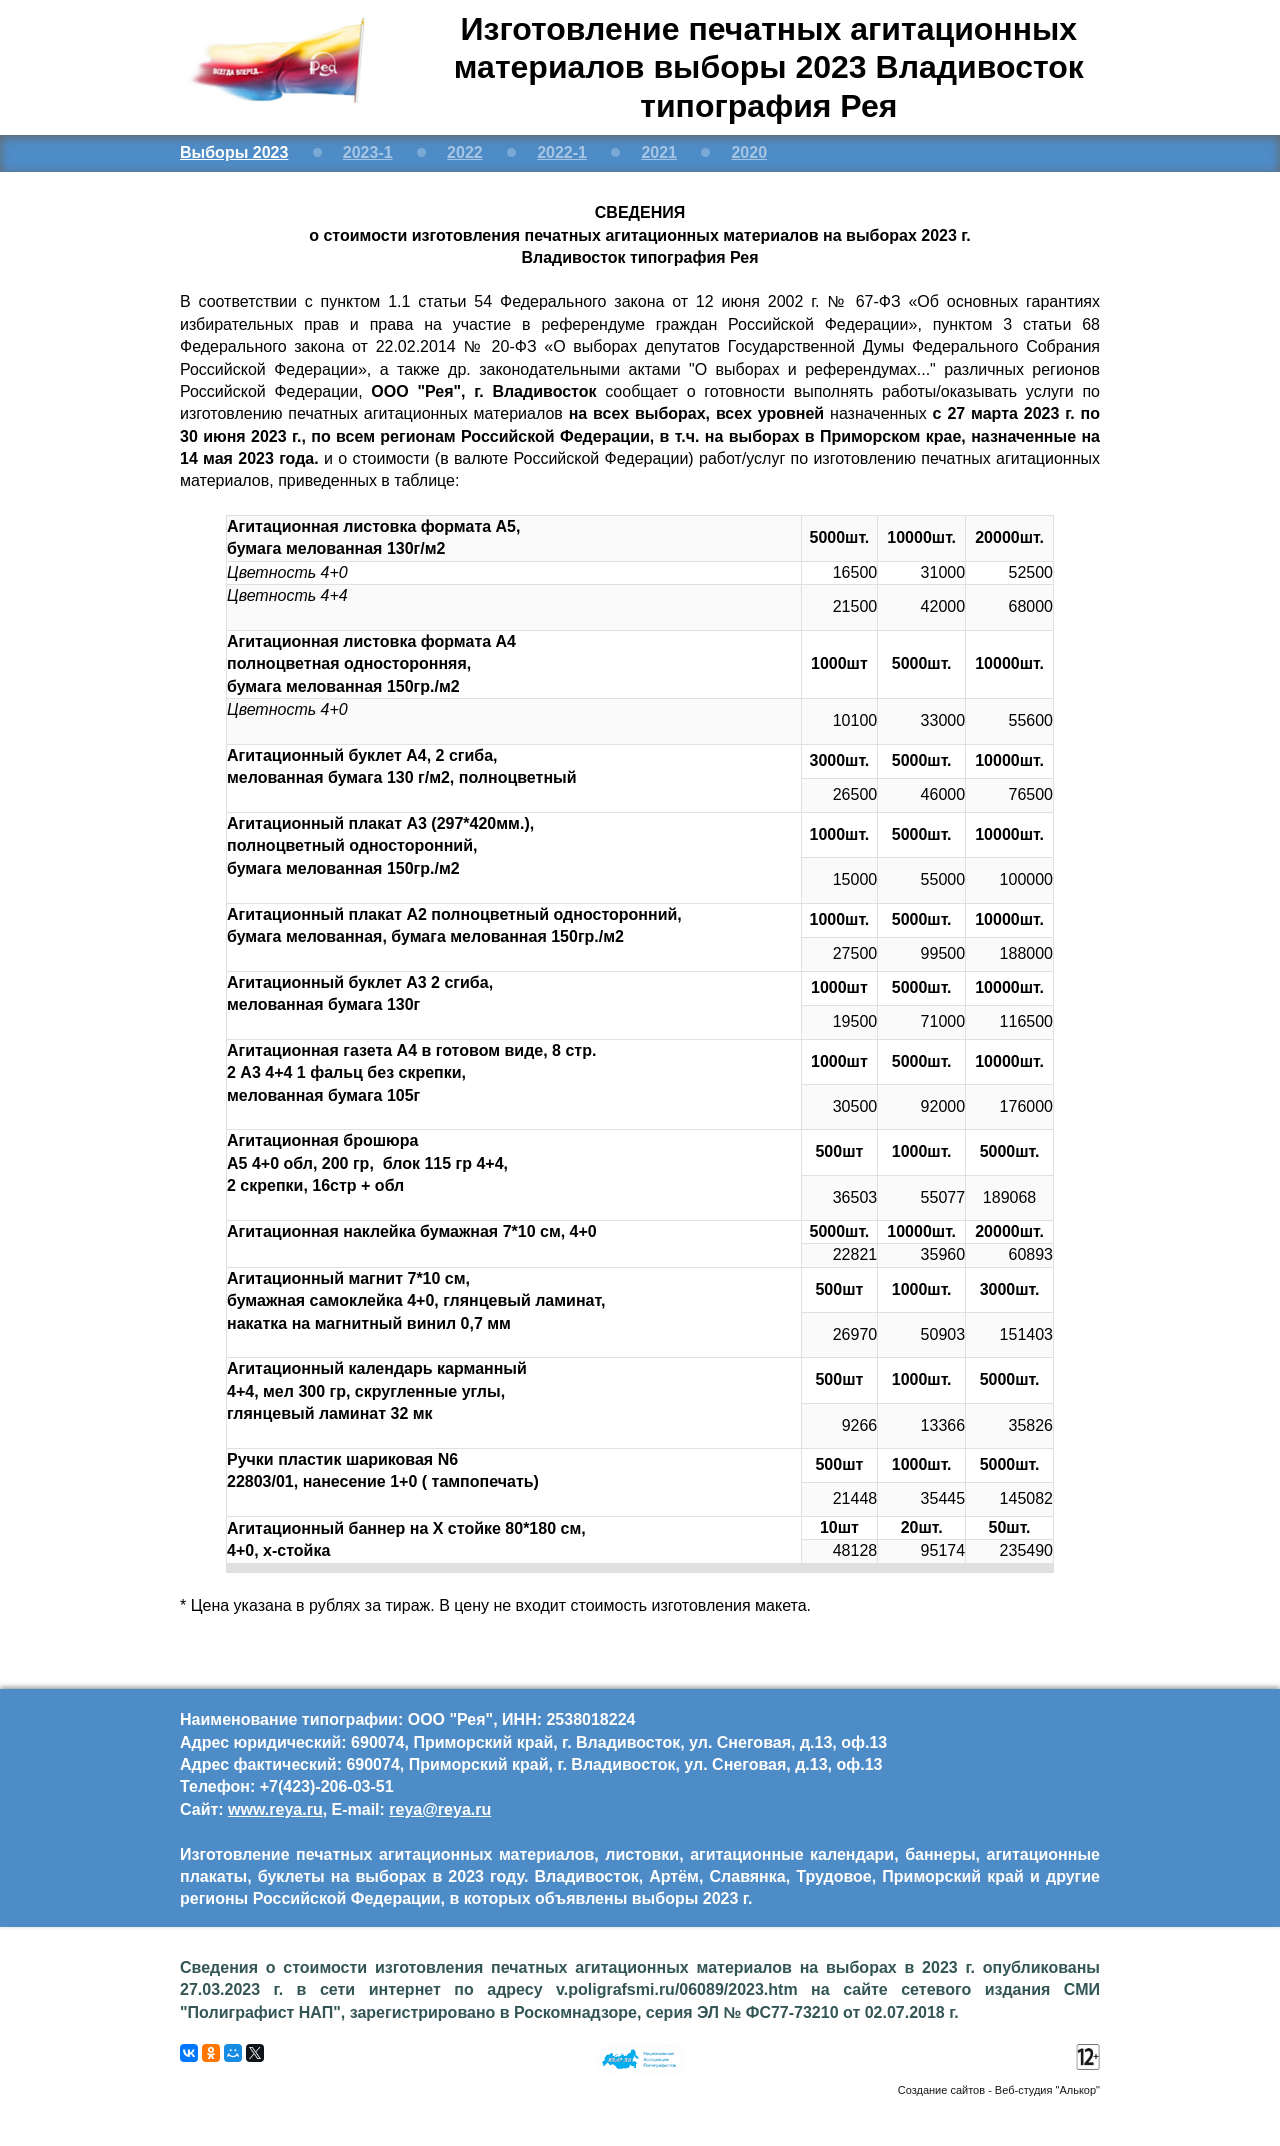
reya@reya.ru (440, 1809)
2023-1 (368, 152)
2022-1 (562, 152)
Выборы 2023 (234, 152)
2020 (749, 152)
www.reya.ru (275, 1809)
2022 (465, 152)
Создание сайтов (941, 2090)
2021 (659, 152)
